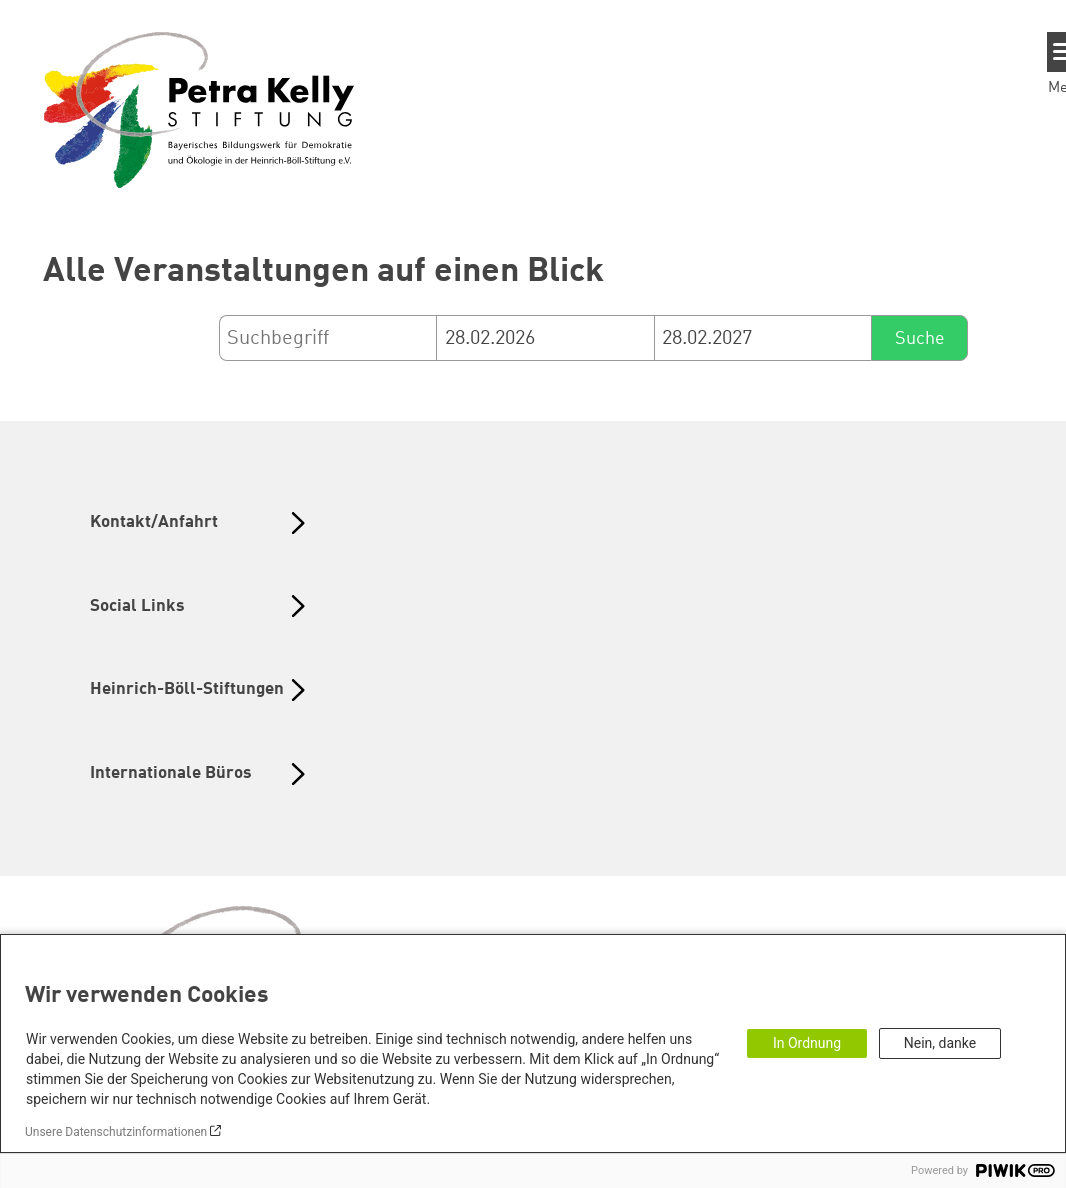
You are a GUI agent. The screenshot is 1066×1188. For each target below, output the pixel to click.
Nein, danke (940, 1043)
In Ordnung (807, 1043)
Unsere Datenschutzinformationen (116, 1132)
